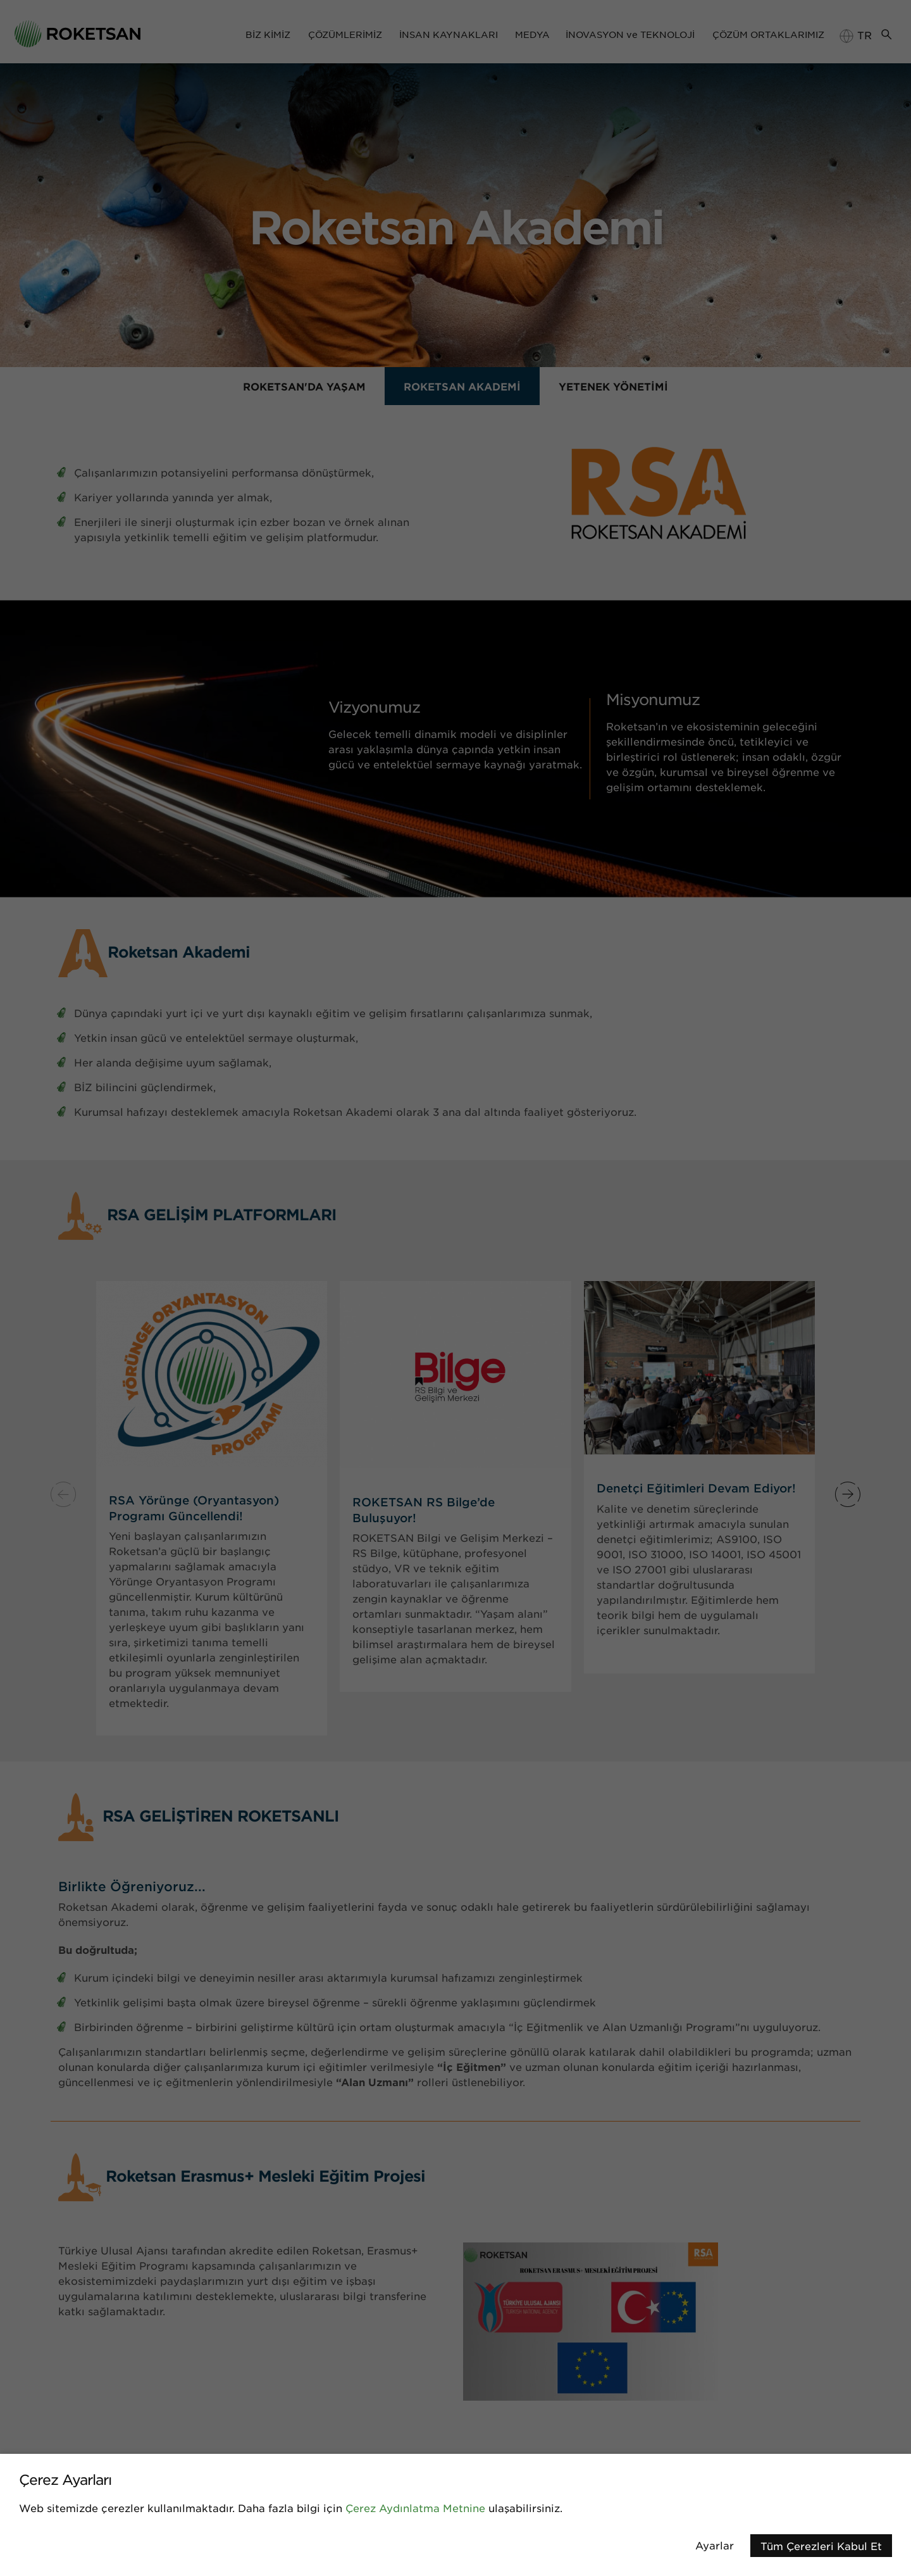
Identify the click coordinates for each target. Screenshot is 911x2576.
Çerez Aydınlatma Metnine (415, 2507)
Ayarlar (714, 2545)
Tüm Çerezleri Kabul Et (821, 2545)
